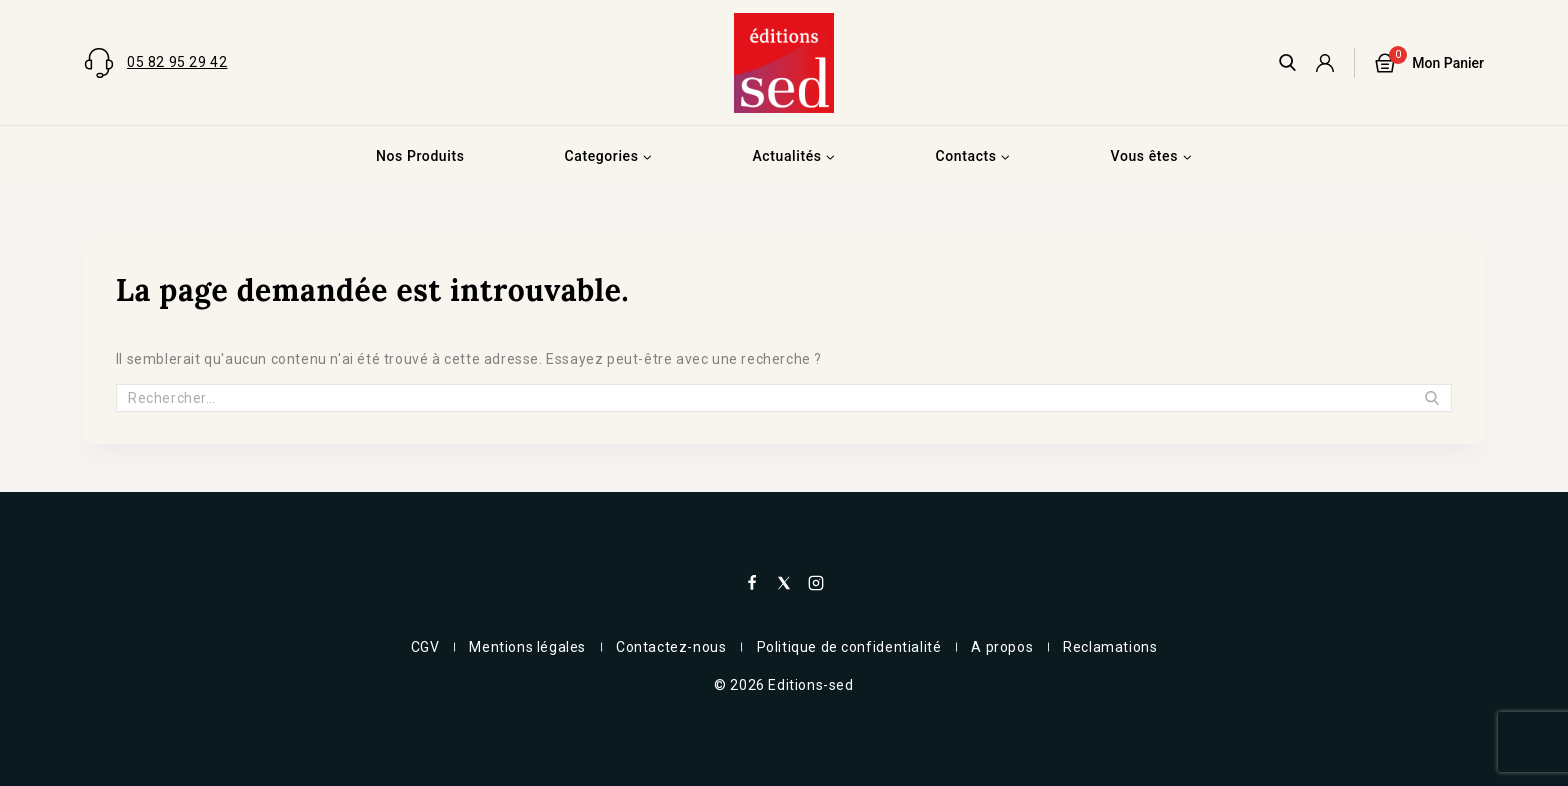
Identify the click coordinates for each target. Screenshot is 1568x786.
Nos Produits (420, 156)
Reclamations (1110, 647)
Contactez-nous (671, 647)
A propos (1002, 647)
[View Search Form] (1287, 62)
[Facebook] (752, 583)
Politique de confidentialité (849, 647)
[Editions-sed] (784, 63)
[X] (784, 583)
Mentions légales (527, 647)
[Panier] (1429, 63)
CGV (425, 647)
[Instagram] (816, 583)
